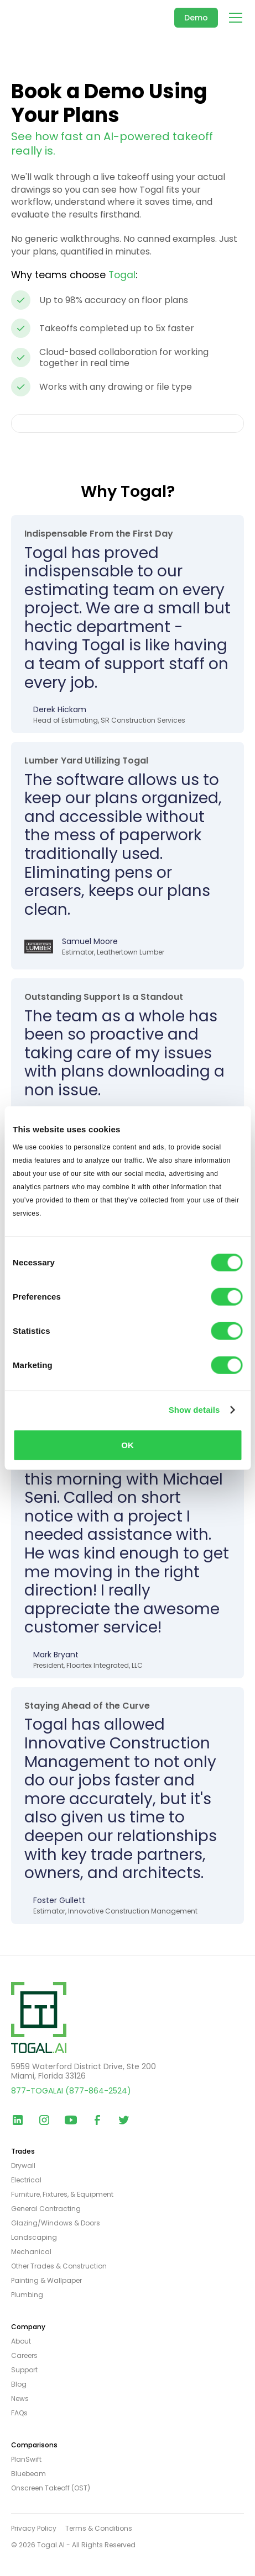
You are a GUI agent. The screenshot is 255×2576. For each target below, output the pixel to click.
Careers (24, 2355)
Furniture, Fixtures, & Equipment (62, 2194)
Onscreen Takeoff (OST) (50, 2488)
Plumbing (27, 2295)
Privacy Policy (33, 2528)
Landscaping (34, 2237)
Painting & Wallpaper (46, 2280)
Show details (194, 1409)
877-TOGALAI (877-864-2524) (71, 2090)
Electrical (26, 2180)
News (20, 2398)
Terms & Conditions (98, 2528)
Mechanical (31, 2252)
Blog (19, 2384)
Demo (196, 17)
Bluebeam (28, 2474)
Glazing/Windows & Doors (55, 2223)
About (21, 2341)
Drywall (23, 2165)
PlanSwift (26, 2459)
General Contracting (46, 2209)
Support (24, 2370)
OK (127, 1444)
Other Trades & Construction (59, 2266)
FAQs (19, 2413)
